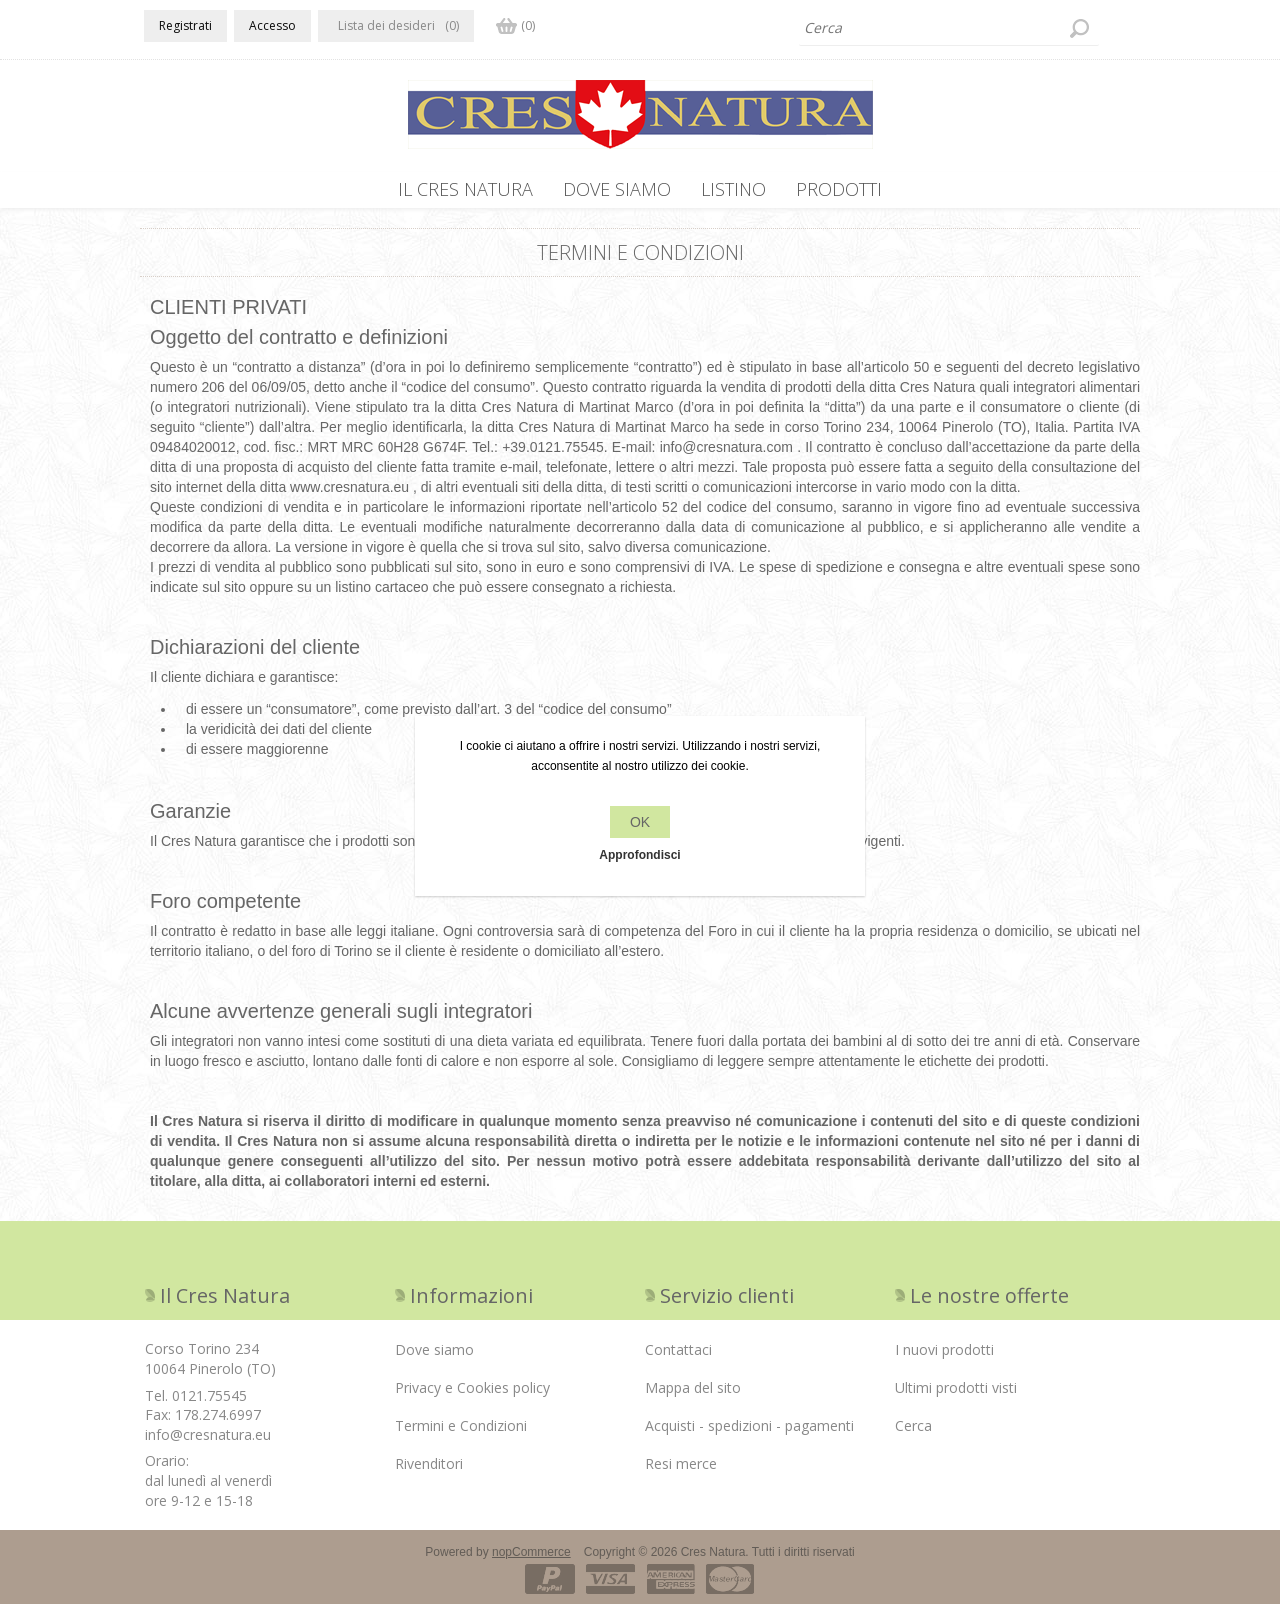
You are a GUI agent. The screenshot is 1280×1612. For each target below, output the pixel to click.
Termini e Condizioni (461, 1433)
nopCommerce (531, 1560)
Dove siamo (617, 189)
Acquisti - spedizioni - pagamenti (749, 1433)
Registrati (185, 25)
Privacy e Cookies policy (472, 1395)
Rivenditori (429, 1471)
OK (640, 822)
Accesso (272, 25)
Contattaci (678, 1357)
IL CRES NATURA (465, 189)
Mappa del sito (693, 1395)
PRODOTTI (839, 189)
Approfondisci (639, 855)
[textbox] (949, 28)
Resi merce (681, 1471)
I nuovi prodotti (944, 1357)
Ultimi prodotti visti (956, 1395)
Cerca (913, 1433)
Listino (733, 189)
